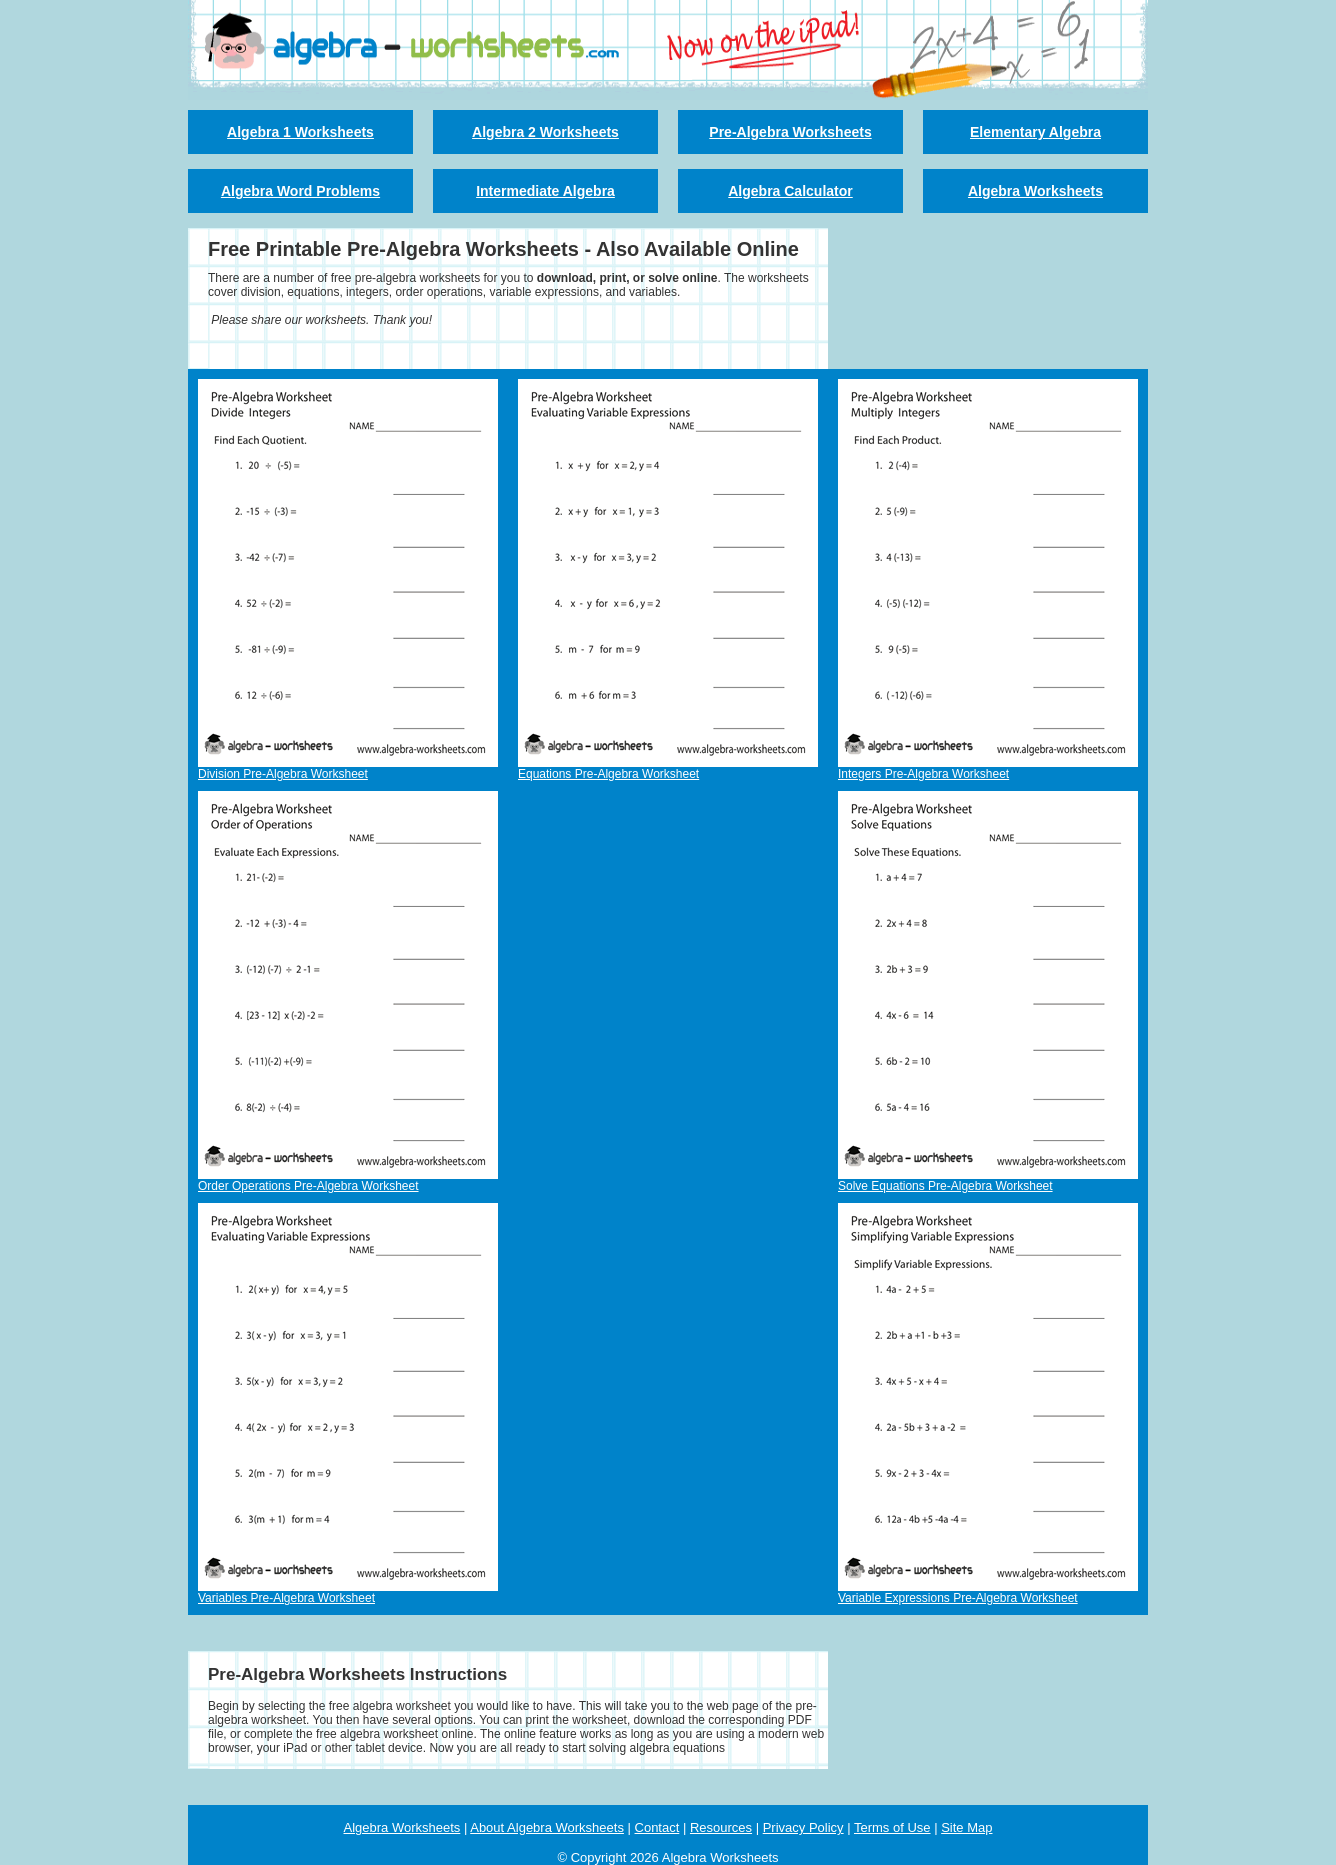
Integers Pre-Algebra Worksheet (923, 774)
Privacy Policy (803, 1827)
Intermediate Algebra (545, 191)
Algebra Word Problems (300, 191)
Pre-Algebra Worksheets (790, 132)
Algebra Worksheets (1035, 191)
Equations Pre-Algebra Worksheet (608, 774)
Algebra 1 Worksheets (300, 132)
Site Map (966, 1827)
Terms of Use (892, 1827)
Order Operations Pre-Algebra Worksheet (308, 1186)
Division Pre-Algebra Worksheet (283, 774)
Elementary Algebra (1035, 132)
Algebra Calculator (790, 191)
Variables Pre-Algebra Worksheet (286, 1598)
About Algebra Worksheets (547, 1827)
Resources (721, 1827)
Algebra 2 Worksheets (545, 132)
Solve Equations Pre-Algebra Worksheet (945, 1186)
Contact (657, 1827)
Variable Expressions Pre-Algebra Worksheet (958, 1598)
